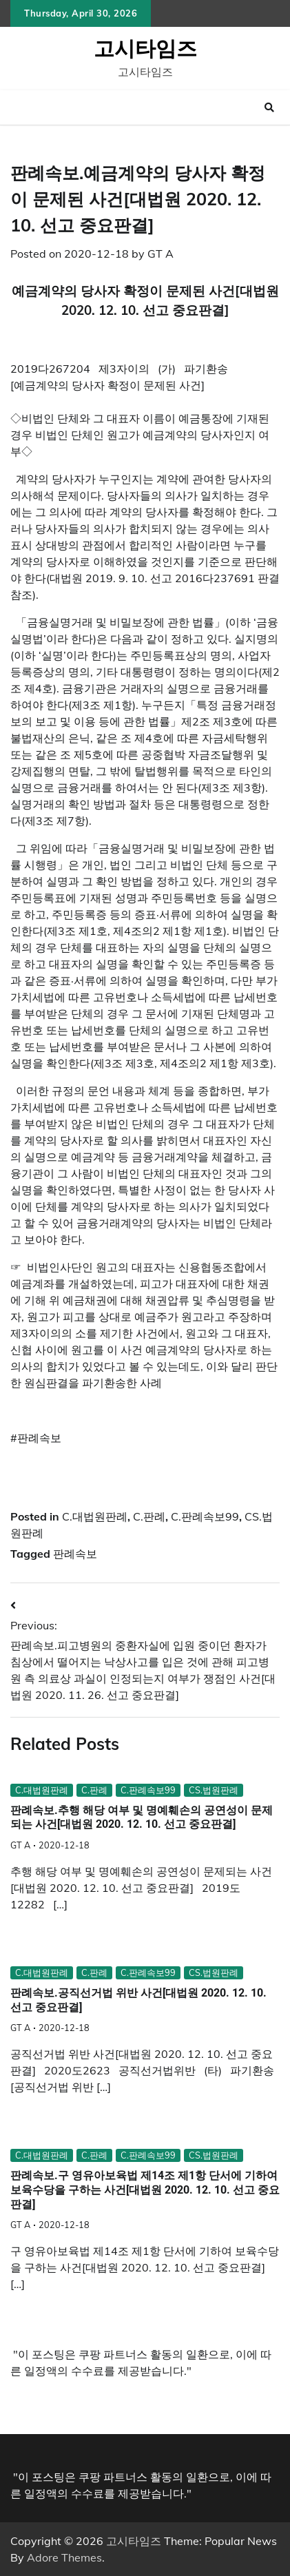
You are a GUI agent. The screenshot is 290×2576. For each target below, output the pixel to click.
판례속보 (75, 1553)
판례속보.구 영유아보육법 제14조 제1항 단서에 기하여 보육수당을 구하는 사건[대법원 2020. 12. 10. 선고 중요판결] (145, 2190)
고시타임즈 (145, 48)
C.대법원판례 (94, 1516)
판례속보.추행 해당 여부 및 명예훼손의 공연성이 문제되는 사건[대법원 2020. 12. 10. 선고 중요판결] (141, 1817)
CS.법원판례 (213, 1789)
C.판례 (149, 1516)
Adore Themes (64, 2557)
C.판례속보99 (205, 1516)
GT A (160, 253)
